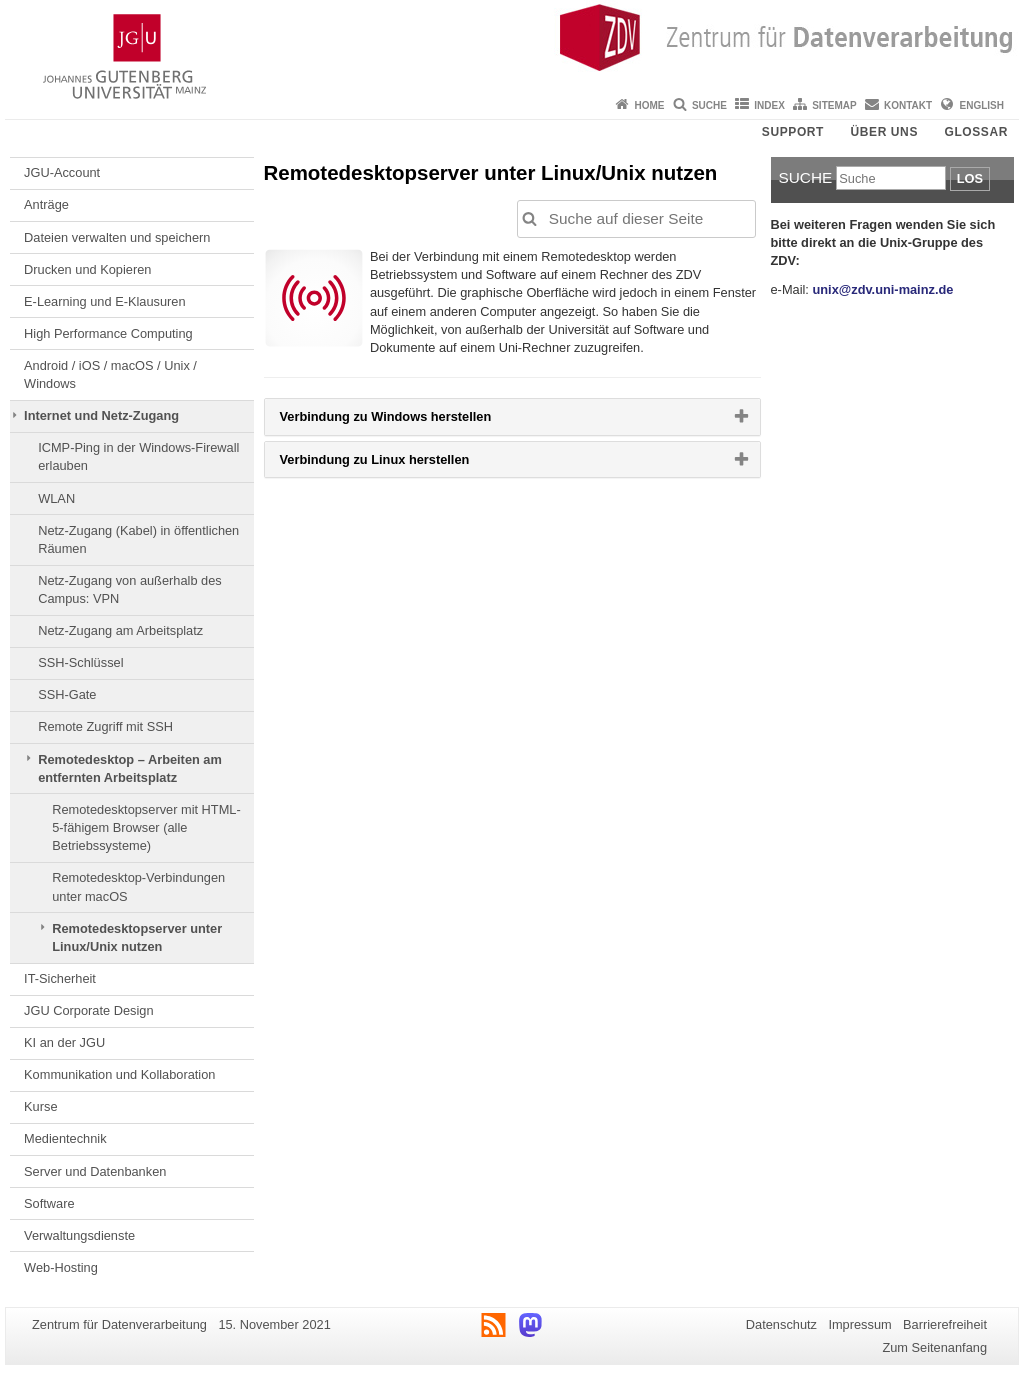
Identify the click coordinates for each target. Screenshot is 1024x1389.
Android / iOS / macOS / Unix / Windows (110, 374)
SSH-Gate (67, 694)
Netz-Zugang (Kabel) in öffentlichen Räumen (138, 539)
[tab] (512, 416)
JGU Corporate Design (88, 1010)
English (982, 105)
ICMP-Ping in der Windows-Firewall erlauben (138, 456)
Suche (709, 105)
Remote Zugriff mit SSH (105, 726)
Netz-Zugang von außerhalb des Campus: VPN (130, 589)
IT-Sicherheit (60, 978)
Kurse (40, 1106)
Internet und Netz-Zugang (101, 415)
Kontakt (908, 105)
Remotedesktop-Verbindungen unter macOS (138, 886)
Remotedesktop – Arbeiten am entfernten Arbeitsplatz (130, 768)
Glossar (976, 132)
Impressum (859, 1324)
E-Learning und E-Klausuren (105, 301)
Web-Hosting (61, 1267)
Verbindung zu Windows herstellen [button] (417, 421)
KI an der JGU (64, 1042)
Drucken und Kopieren (87, 269)
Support (793, 132)
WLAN (56, 498)
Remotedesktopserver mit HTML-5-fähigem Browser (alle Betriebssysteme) (146, 828)
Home (650, 105)
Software (49, 1203)
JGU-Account (62, 172)
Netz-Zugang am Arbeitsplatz (120, 630)
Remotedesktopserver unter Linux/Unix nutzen (137, 937)
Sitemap (834, 105)
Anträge (46, 204)
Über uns (884, 132)
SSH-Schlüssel (80, 662)
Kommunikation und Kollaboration (119, 1074)
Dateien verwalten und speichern (117, 237)
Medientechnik (65, 1138)
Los (970, 178)
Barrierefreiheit (945, 1324)
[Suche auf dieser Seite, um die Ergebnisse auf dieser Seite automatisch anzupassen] (636, 219)
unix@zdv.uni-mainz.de (882, 289)
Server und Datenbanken (95, 1171)
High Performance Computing (108, 333)
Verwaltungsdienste (79, 1235)
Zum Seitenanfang (934, 1347)
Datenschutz (781, 1324)
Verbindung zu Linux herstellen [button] (407, 464)
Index (769, 105)
